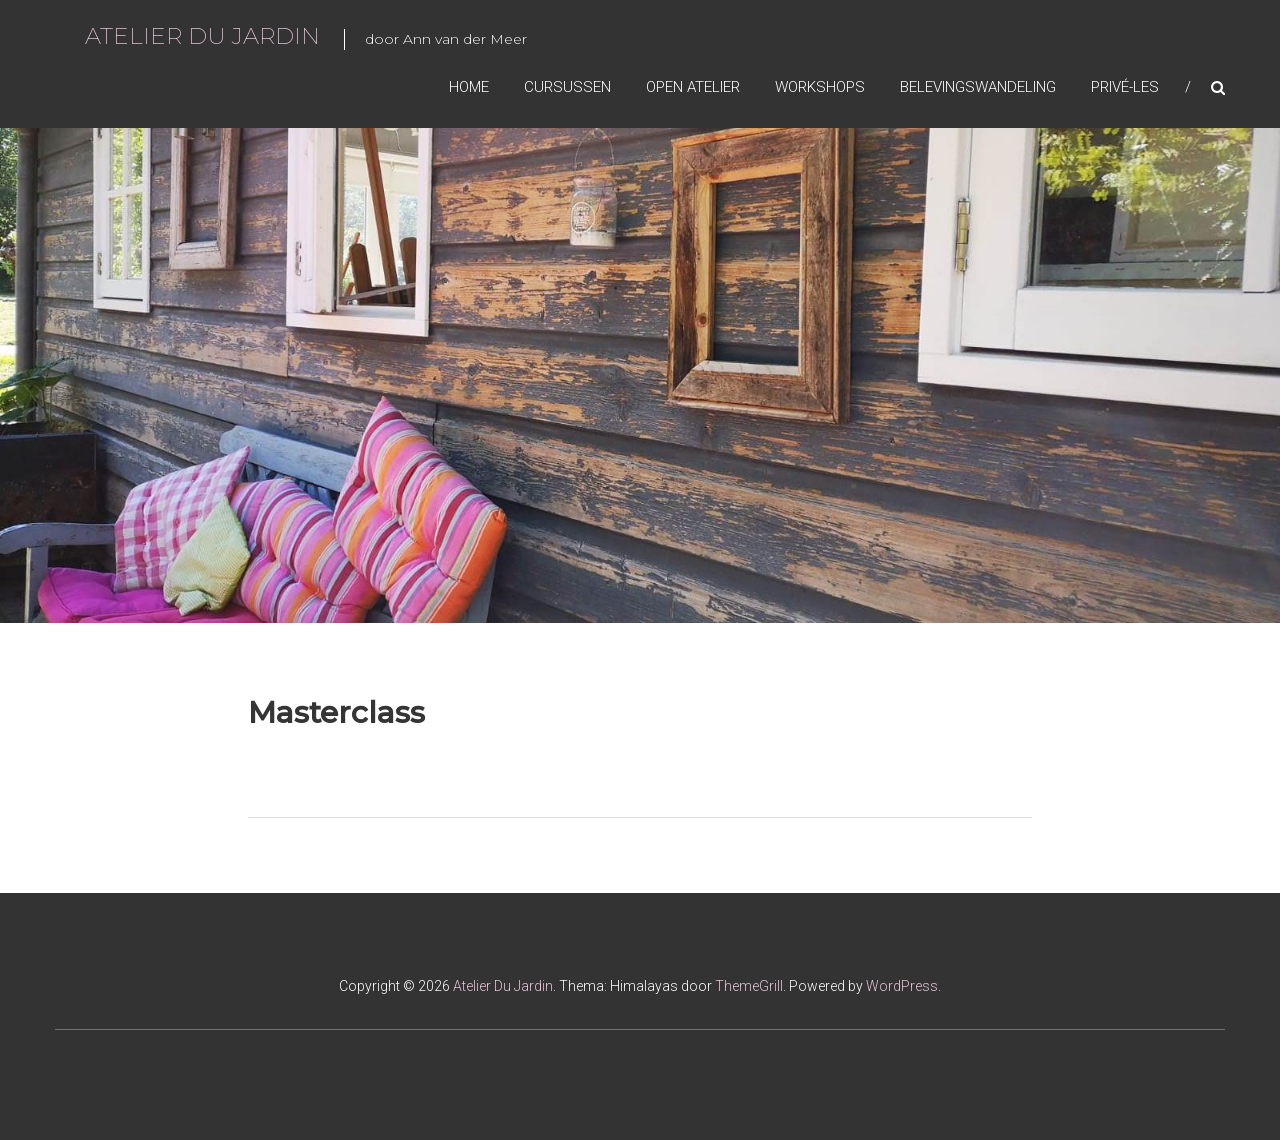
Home (469, 87)
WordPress (902, 986)
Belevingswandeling (978, 87)
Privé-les (1125, 87)
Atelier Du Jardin (202, 36)
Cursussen (567, 87)
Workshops (820, 87)
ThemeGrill (749, 986)
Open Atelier (693, 87)
